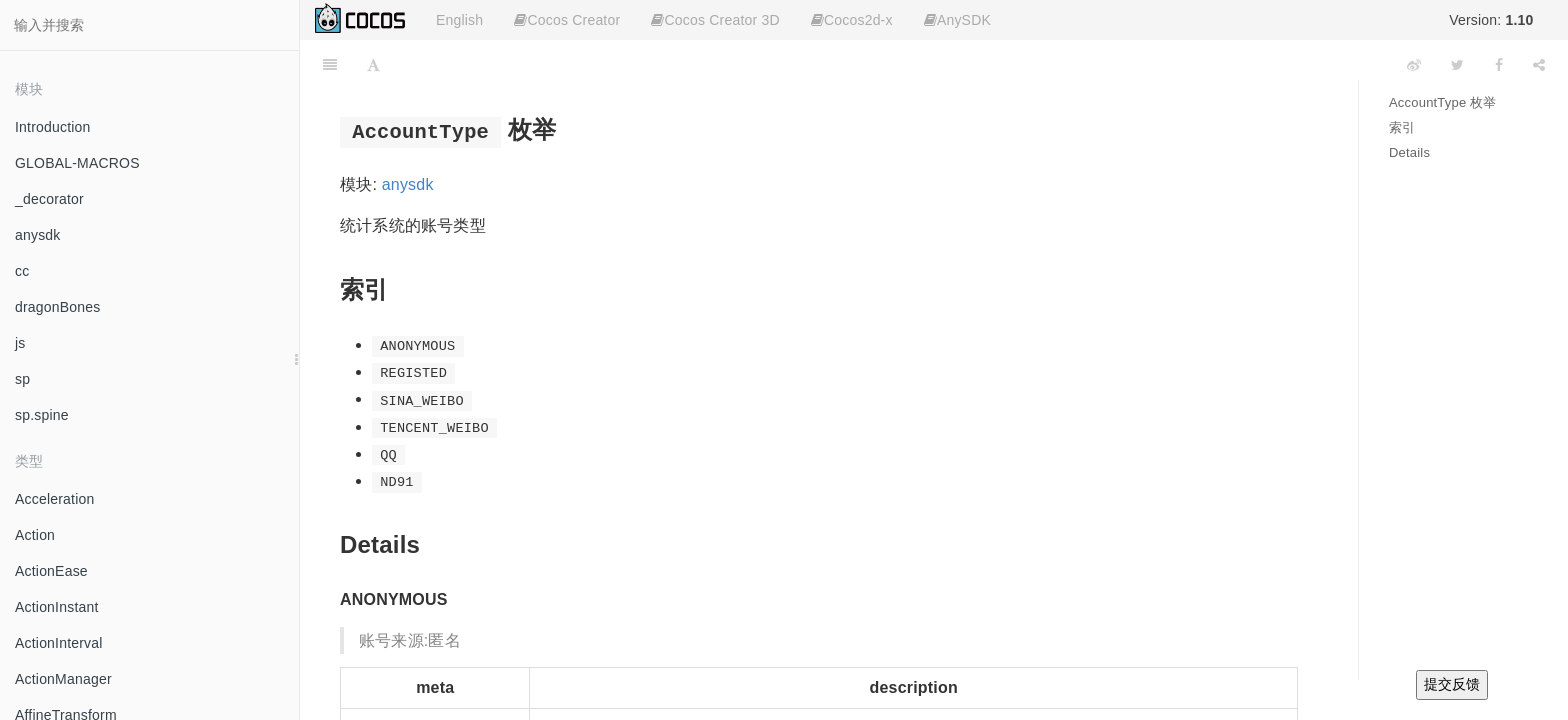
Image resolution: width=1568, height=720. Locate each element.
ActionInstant (57, 607)
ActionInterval (59, 643)
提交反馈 (1452, 684)
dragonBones (58, 307)
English (459, 20)
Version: (1491, 20)
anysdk (38, 235)
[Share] (1539, 65)
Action (35, 535)
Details (1409, 152)
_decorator (49, 199)
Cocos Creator (567, 20)
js (20, 343)
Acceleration (54, 499)
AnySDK (957, 20)
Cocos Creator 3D (715, 20)
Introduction (53, 127)
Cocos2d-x (852, 20)
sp (22, 379)
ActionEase (51, 571)
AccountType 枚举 (1443, 102)
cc (22, 271)
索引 (1402, 127)
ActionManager (63, 679)
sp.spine (42, 415)
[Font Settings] (373, 65)
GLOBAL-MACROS (77, 163)
